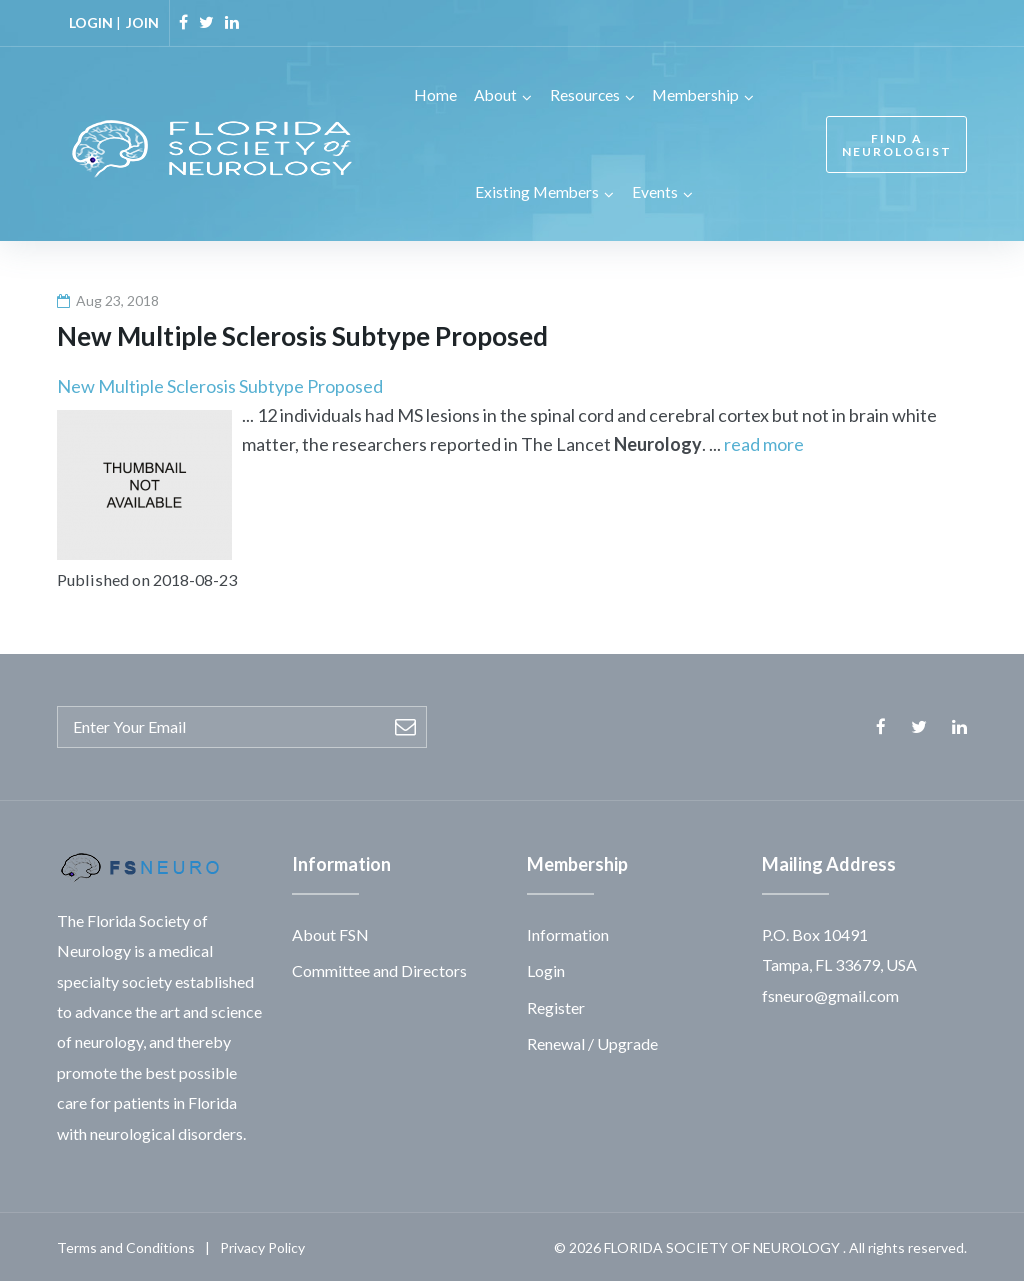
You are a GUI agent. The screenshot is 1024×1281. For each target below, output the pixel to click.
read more (764, 442)
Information (568, 932)
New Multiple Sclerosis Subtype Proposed (220, 384)
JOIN (142, 22)
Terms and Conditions (126, 1245)
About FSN (330, 932)
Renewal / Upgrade (592, 1041)
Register (556, 1005)
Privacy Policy (262, 1245)
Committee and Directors (379, 968)
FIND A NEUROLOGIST (894, 144)
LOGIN (91, 22)
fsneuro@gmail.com (830, 993)
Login (546, 968)
